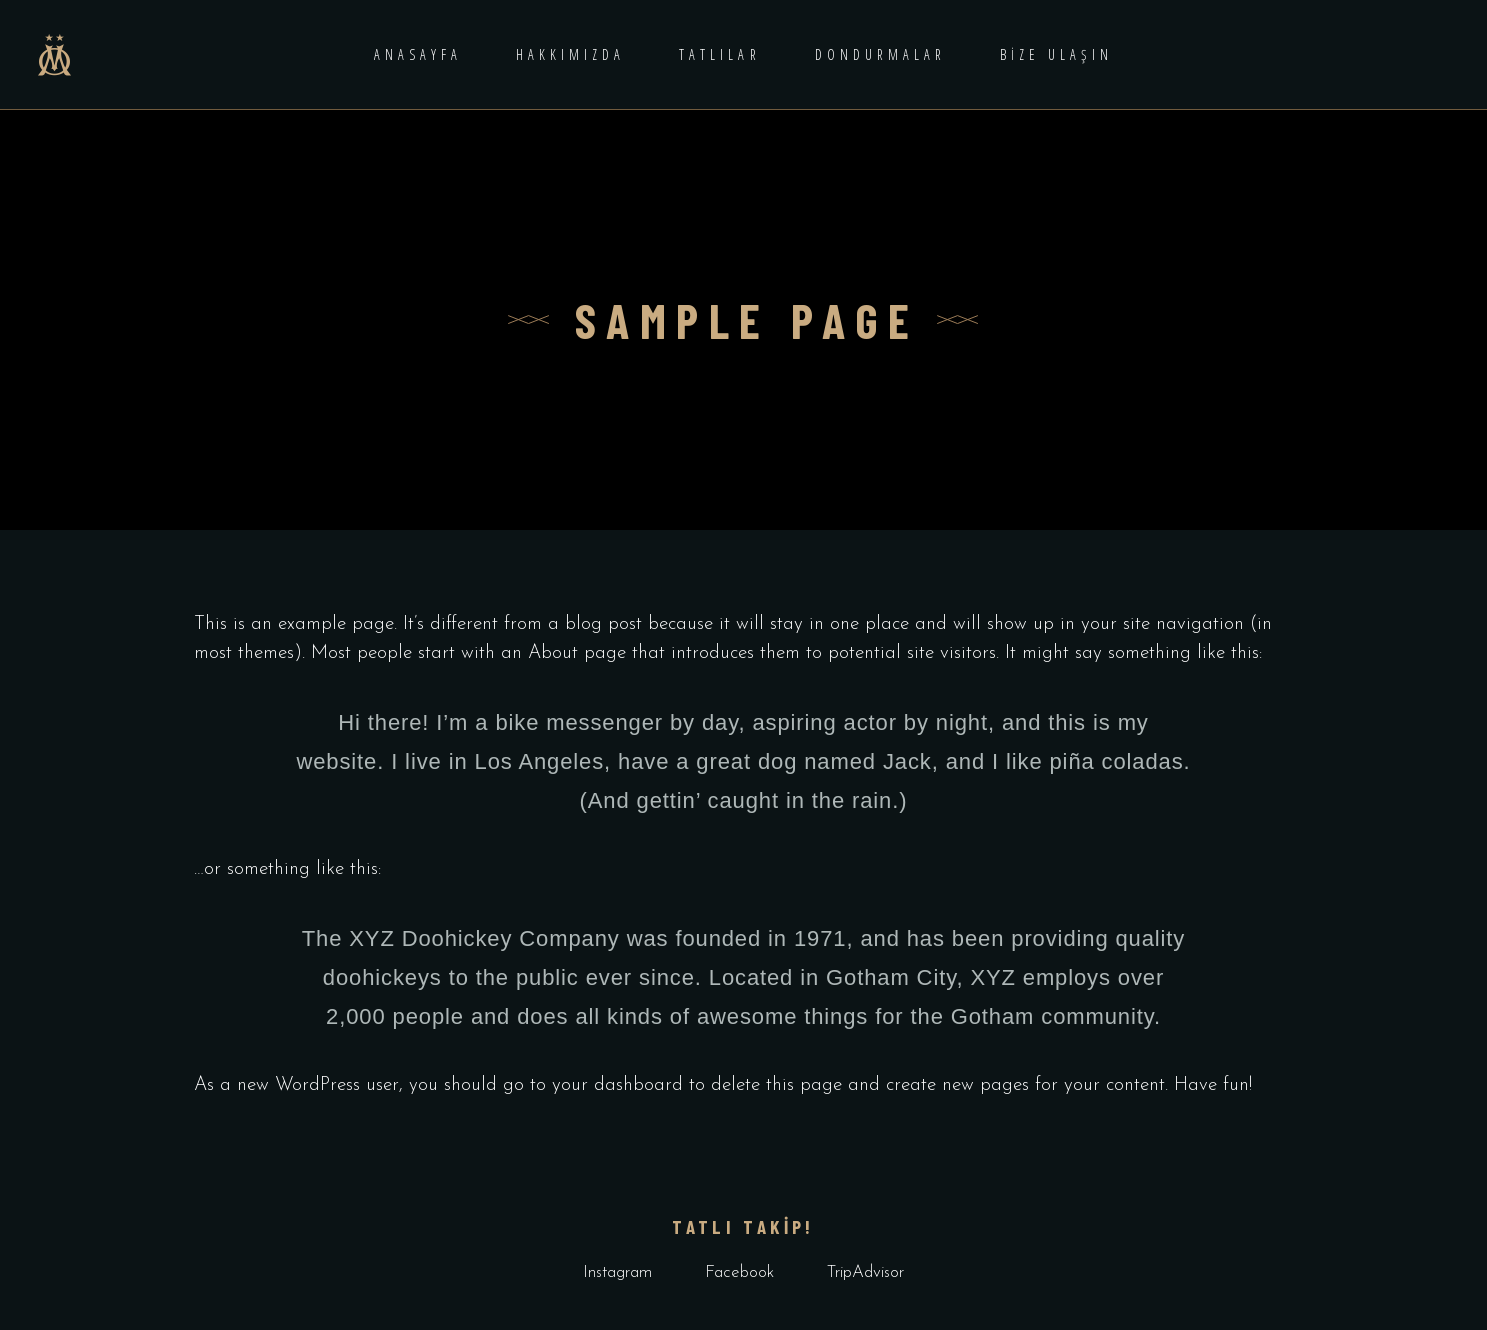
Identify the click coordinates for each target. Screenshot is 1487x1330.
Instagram (617, 1272)
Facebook (739, 1272)
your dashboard (617, 1085)
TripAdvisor (865, 1272)
